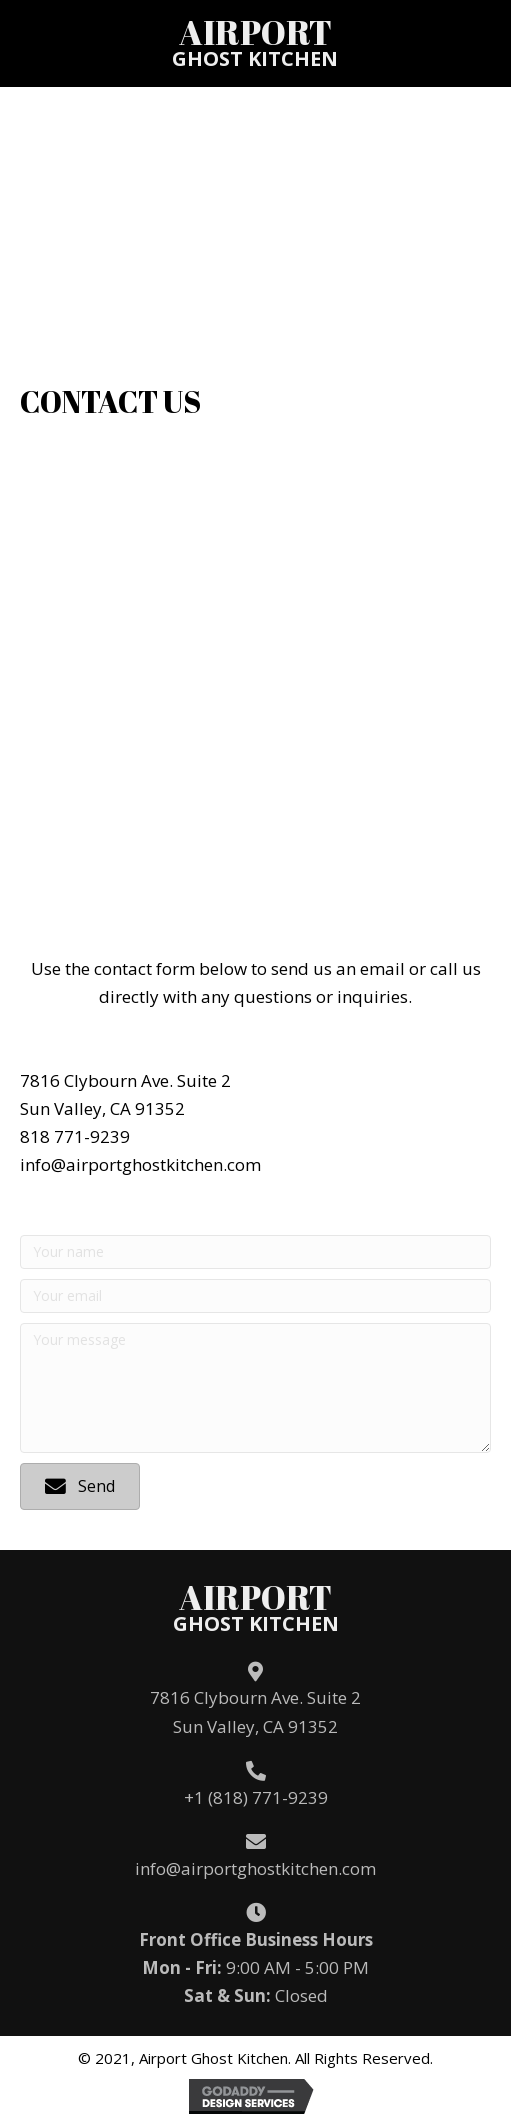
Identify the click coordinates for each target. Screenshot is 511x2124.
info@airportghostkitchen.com (255, 1868)
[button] (80, 1486)
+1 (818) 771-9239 (256, 1797)
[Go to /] (255, 42)
